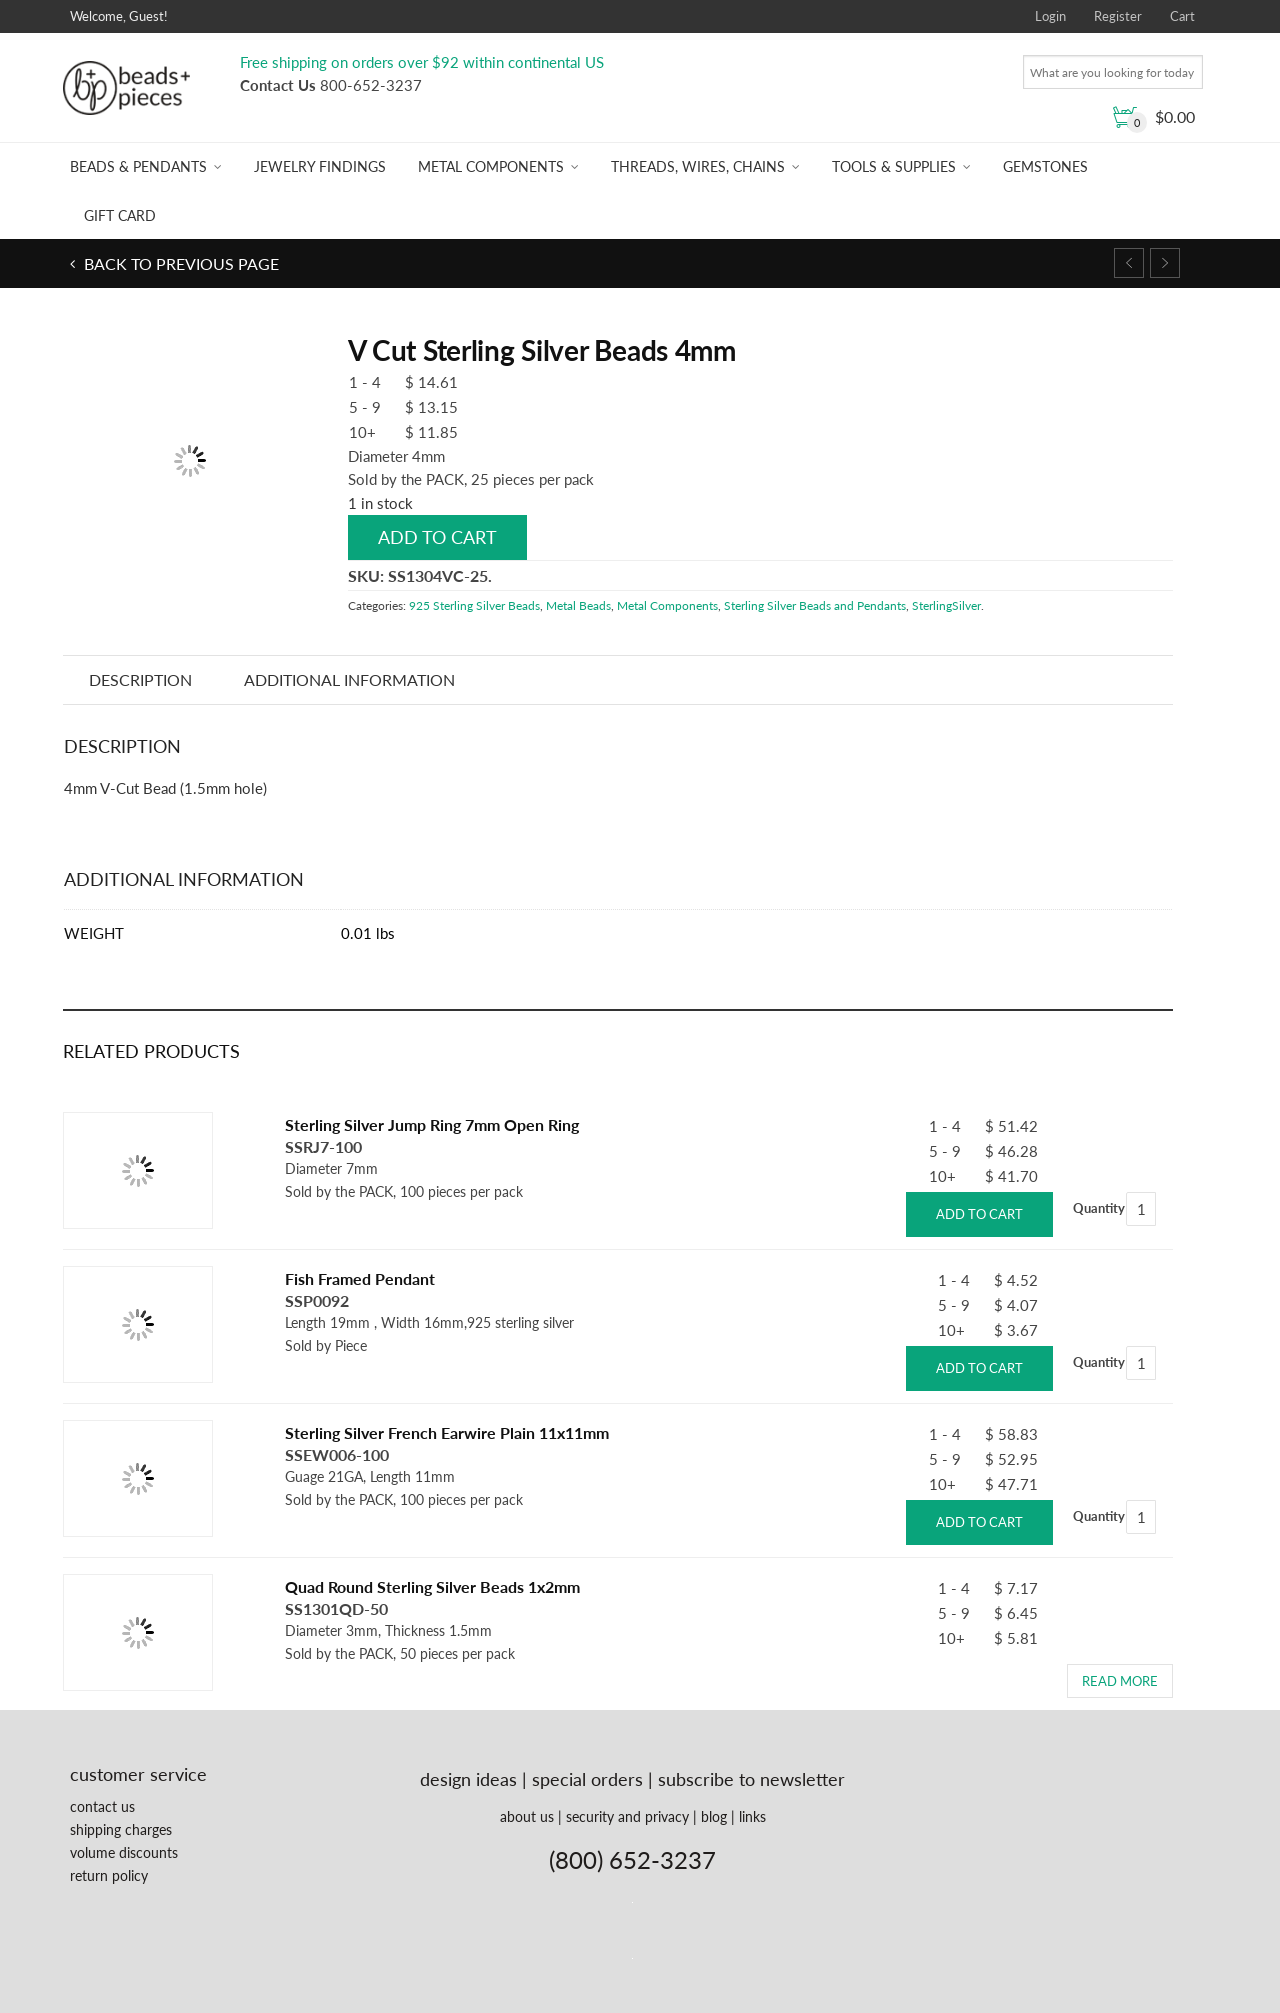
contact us (102, 1806)
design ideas (468, 1779)
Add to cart (437, 537)
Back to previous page (179, 263)
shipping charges (121, 1829)
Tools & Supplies (894, 166)
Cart (1182, 16)
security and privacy (627, 1816)
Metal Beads (578, 605)
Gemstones (1045, 166)
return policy (109, 1875)
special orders (587, 1779)
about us (527, 1816)
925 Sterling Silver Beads (474, 605)
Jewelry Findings (320, 166)
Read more (1120, 1681)
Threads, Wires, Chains (698, 166)
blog (714, 1816)
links (752, 1816)
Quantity (1099, 1208)
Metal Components (491, 166)
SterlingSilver (946, 605)
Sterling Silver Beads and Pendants (815, 605)
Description (140, 679)
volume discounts (124, 1852)
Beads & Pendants (138, 166)
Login (1050, 16)
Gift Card (120, 215)
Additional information (349, 679)
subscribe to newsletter (751, 1779)
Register (1118, 16)
